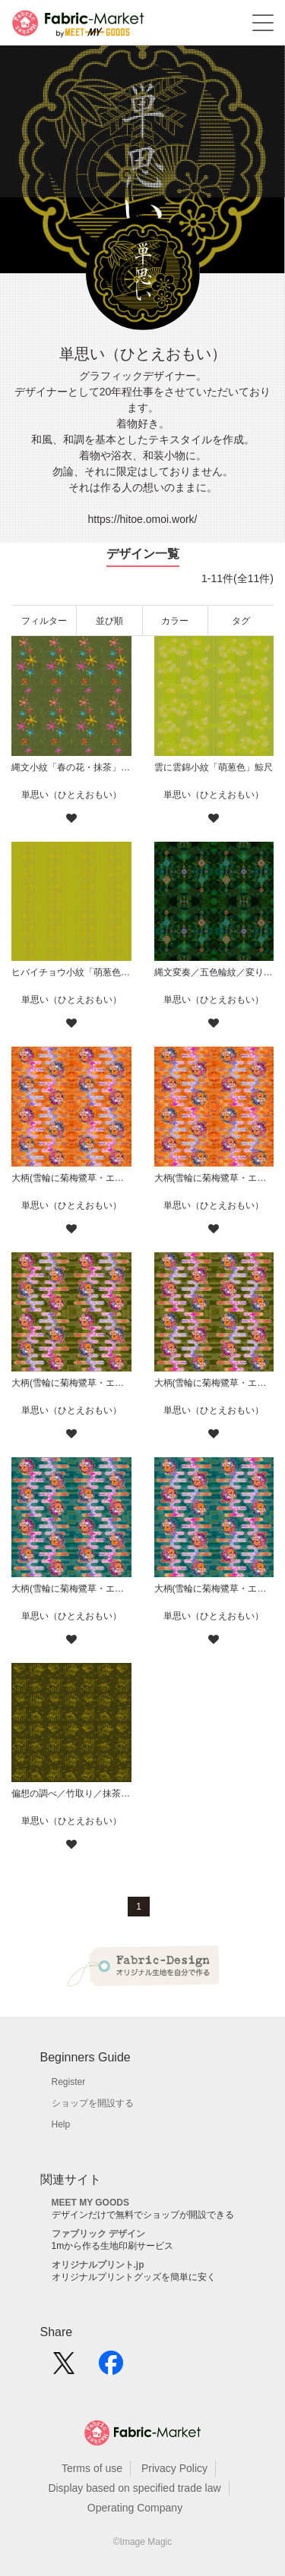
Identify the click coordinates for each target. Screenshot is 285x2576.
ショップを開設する (93, 2103)
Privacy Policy (174, 2468)
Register (69, 2082)
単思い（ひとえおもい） (71, 794)
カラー (174, 621)
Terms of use (92, 2468)
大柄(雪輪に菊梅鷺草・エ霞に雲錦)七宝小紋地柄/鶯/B (71, 1383)
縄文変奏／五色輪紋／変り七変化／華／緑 (214, 972)
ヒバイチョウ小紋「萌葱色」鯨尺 (71, 972)
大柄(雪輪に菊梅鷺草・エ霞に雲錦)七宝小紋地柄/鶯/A (214, 1383)
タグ (241, 621)
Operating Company (134, 2508)
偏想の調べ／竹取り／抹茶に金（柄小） (71, 1793)
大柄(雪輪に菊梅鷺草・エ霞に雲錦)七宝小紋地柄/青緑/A (214, 1588)
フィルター (44, 621)
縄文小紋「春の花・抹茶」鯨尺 (71, 767)
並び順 (109, 621)
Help (61, 2124)
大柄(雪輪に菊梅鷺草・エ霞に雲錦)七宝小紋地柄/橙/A (214, 1178)
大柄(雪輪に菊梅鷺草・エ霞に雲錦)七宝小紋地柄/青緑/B (71, 1588)
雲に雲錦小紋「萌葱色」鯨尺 (213, 767)
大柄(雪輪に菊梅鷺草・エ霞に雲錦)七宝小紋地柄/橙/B (71, 1178)
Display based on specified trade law (134, 2488)
